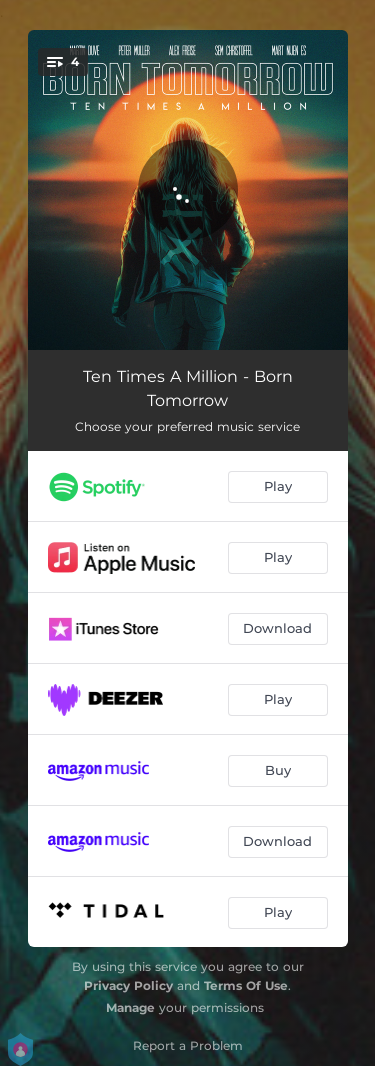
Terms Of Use (246, 985)
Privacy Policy (128, 985)
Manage (130, 1007)
